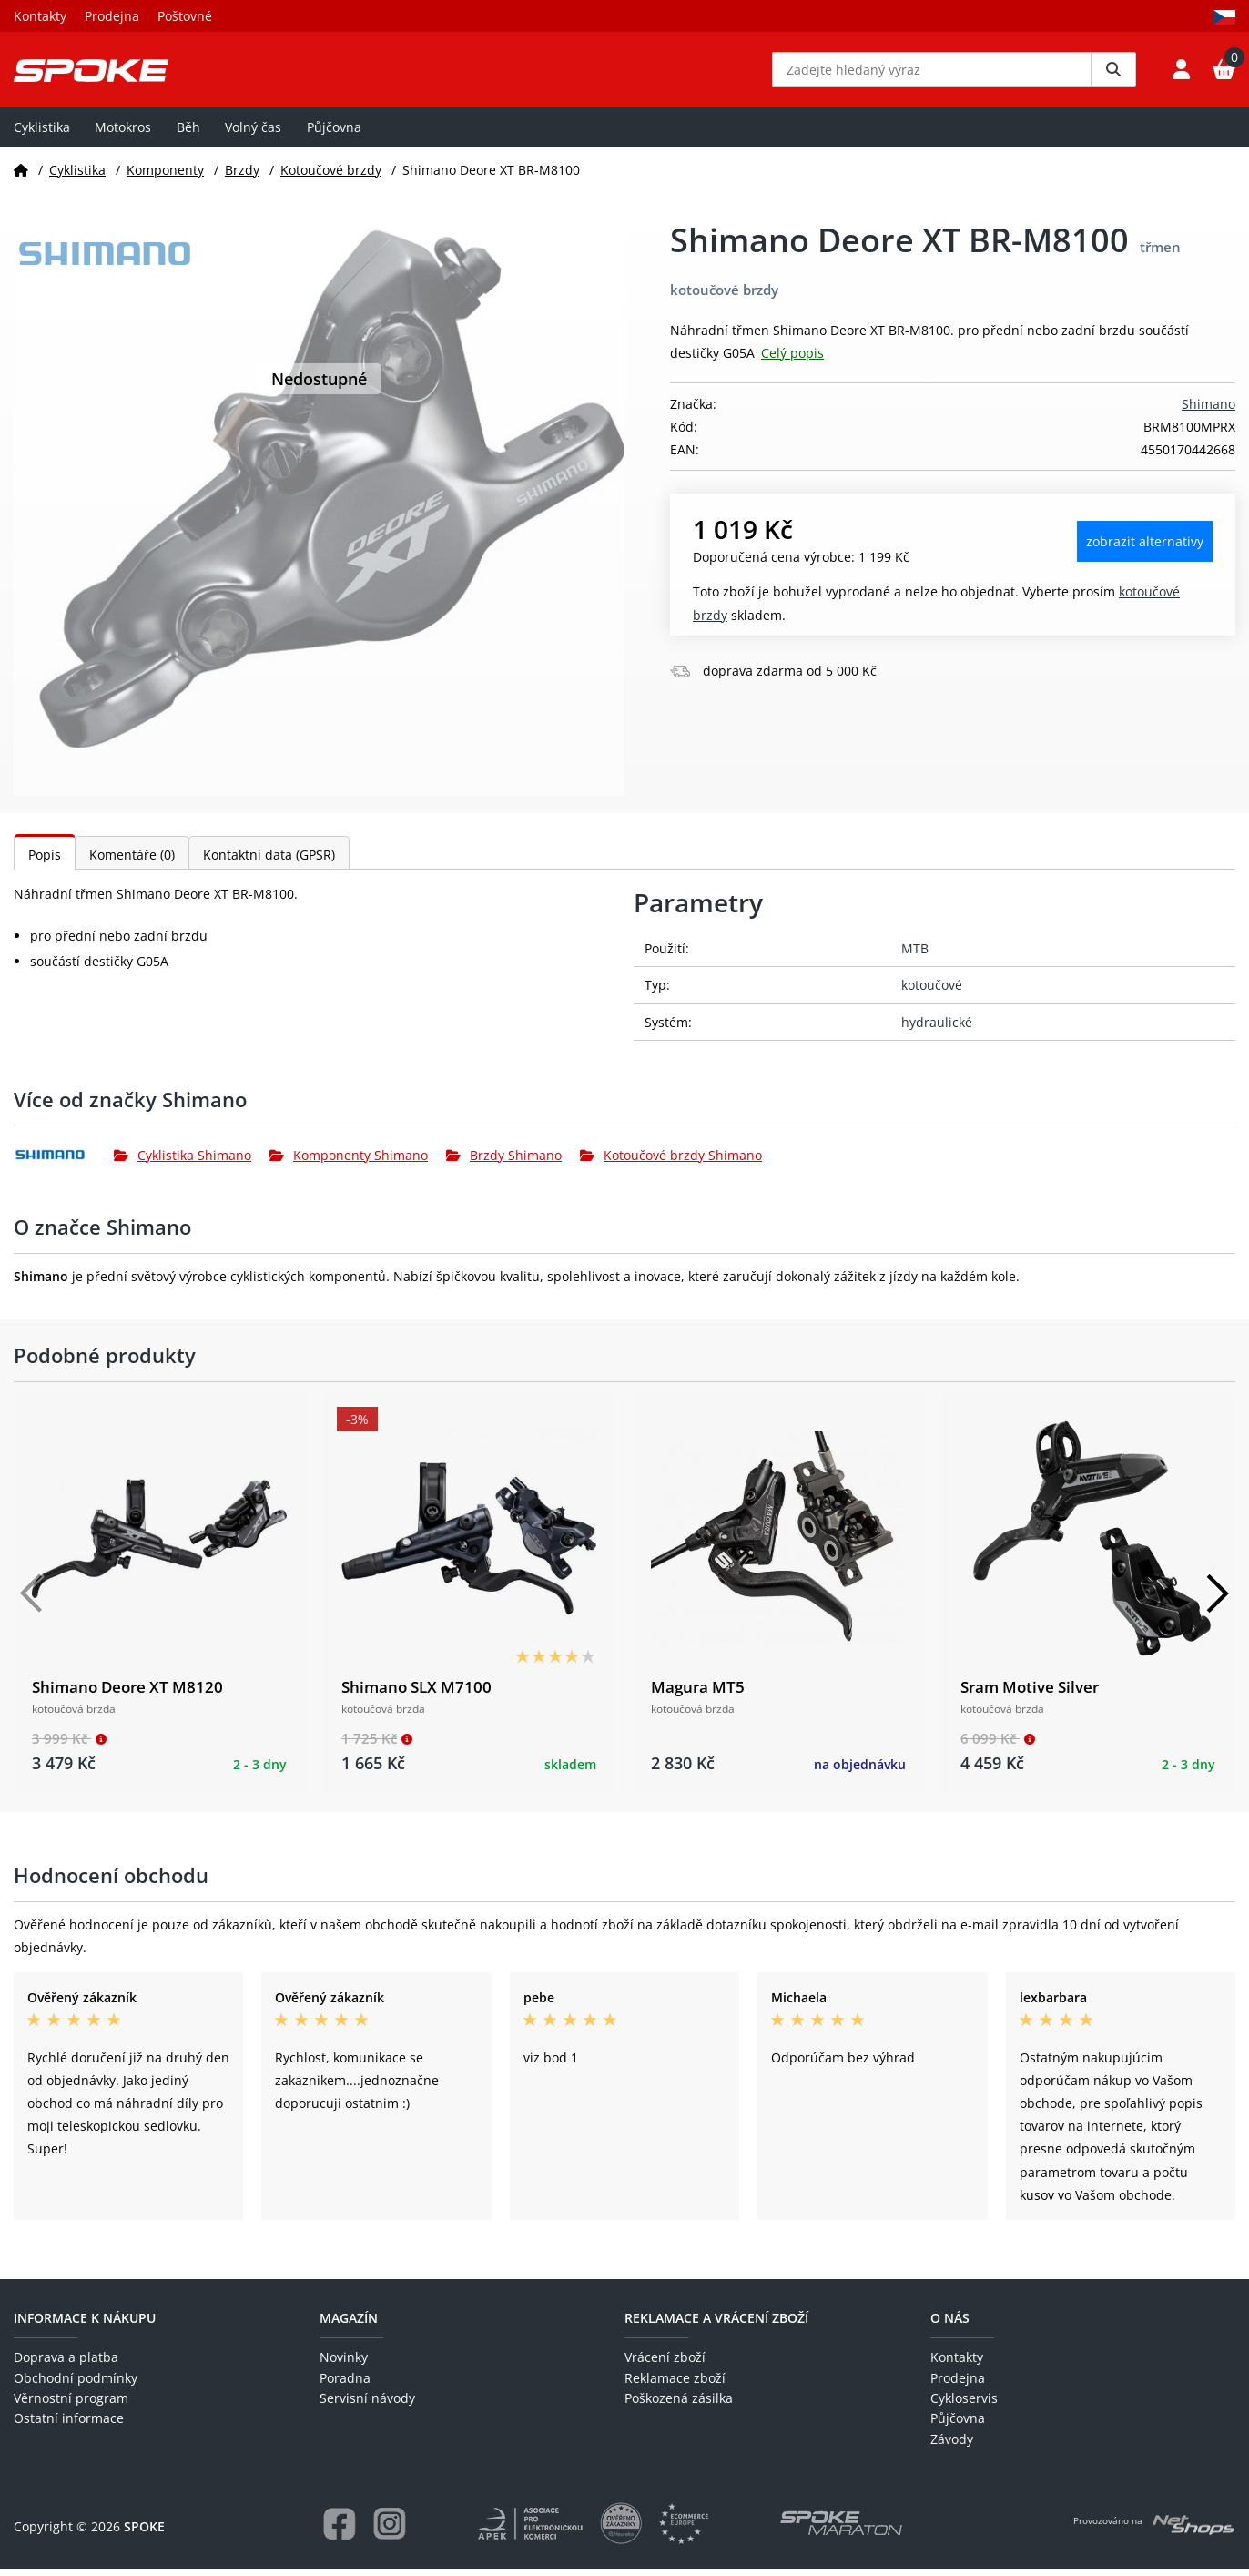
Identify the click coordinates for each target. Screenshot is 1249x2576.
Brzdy (242, 176)
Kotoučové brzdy (330, 176)
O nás (950, 2325)
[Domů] (21, 176)
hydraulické (936, 1028)
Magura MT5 (698, 1694)
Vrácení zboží (665, 2364)
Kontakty (40, 16)
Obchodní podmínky (75, 2384)
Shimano (1208, 411)
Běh (188, 133)
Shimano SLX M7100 (416, 1694)
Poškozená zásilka (678, 2405)
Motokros (123, 133)
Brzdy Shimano (504, 1162)
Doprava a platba (66, 2364)
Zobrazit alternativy (1144, 548)
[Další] (1217, 1601)
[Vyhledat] (1113, 73)
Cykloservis (964, 2405)
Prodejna (112, 16)
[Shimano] (64, 1162)
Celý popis (792, 360)
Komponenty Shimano (348, 1162)
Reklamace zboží (675, 2384)
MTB (915, 955)
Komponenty (165, 176)
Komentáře (132, 862)
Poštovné (184, 16)
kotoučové (931, 992)
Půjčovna (334, 133)
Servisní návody (367, 2405)
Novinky (344, 2364)
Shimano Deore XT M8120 (127, 1694)
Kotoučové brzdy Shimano (671, 1162)
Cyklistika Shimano (182, 1162)
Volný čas (253, 133)
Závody (951, 2445)
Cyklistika (42, 133)
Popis (44, 862)
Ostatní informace (69, 2425)
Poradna (345, 2384)
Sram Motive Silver (1029, 1694)
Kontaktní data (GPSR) (269, 862)
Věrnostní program (71, 2405)
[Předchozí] (32, 1601)
